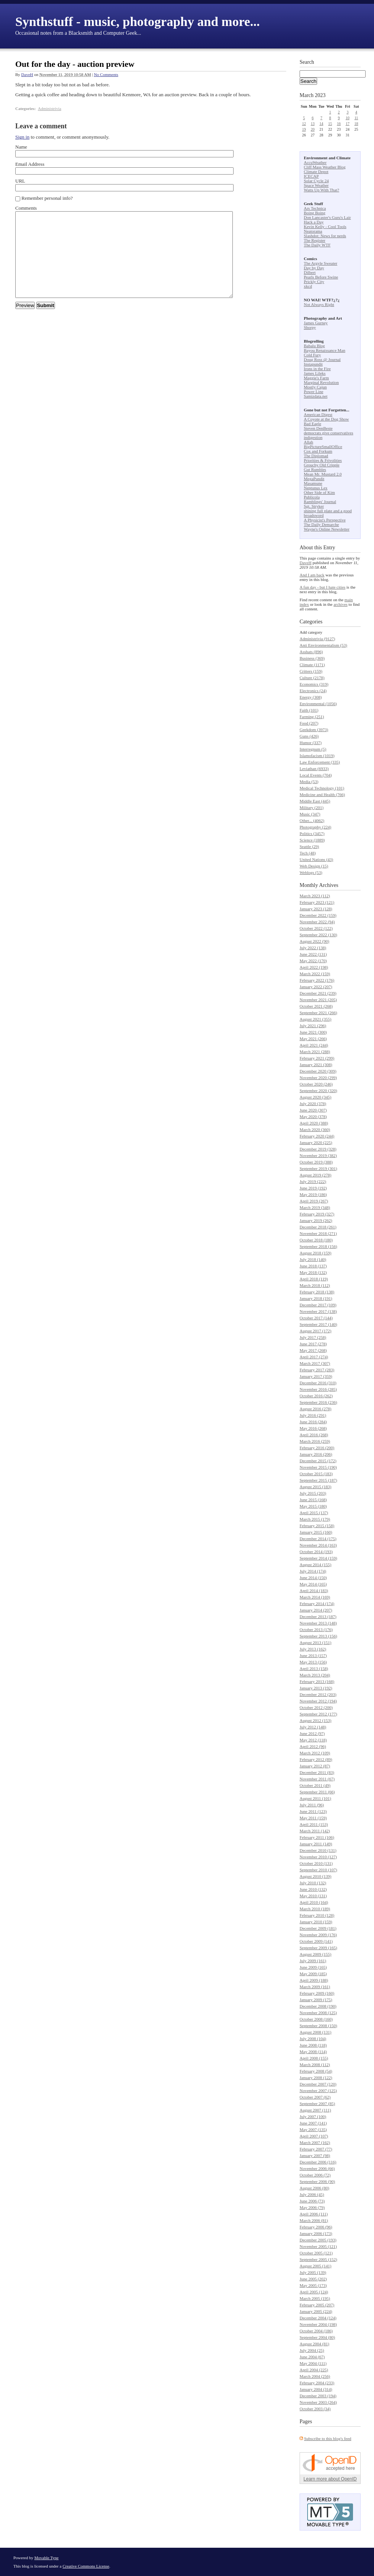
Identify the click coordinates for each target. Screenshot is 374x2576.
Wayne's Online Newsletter (327, 529)
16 (339, 123)
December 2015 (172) (318, 1460)
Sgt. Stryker (314, 506)
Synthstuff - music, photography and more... (137, 22)
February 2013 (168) (317, 1681)
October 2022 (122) (316, 928)
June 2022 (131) (313, 954)
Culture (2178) (312, 677)
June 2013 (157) (313, 1655)
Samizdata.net (315, 396)
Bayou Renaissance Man (324, 350)
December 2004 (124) (318, 2317)
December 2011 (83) (317, 1772)
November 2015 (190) (318, 1467)
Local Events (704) (316, 775)
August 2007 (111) (315, 2110)
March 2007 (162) (315, 2142)
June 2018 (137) (313, 1266)
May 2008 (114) (313, 2051)
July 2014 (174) (313, 1571)
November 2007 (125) (318, 2090)
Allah (308, 442)
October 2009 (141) (316, 1941)
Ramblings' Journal (320, 501)
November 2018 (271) (318, 1233)
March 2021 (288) (315, 1051)
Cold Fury (312, 355)
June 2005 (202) (313, 2279)
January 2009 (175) (316, 1999)
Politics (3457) (312, 833)
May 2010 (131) (313, 1895)
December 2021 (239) (318, 993)
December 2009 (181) (318, 1928)
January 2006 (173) (316, 2233)
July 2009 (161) (313, 1960)
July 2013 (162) (313, 1649)
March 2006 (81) (314, 2220)
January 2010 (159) (316, 1921)
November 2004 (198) (318, 2324)
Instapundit (313, 364)
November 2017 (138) (318, 1311)
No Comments (106, 74)
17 (348, 123)
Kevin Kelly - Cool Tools (325, 226)
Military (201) (312, 807)
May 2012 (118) (313, 1740)
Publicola (312, 497)
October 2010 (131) (316, 1863)
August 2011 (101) (315, 1798)
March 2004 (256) (315, 2376)
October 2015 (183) (316, 1473)
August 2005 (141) (315, 2266)
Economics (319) (314, 684)
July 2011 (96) (312, 1805)
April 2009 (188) (314, 1980)
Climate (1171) (312, 664)
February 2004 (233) (317, 2382)
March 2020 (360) (315, 1129)
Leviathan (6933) (314, 768)
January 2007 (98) (315, 2155)
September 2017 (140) (318, 1324)
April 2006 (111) (314, 2214)
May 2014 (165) (313, 1584)
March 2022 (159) (315, 973)
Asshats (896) (311, 651)
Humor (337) (311, 742)
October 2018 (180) (316, 1240)
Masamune (313, 483)
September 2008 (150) (318, 2025)
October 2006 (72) (315, 2175)
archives (341, 604)
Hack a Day (314, 222)
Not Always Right (319, 304)
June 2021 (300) (313, 1032)
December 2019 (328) (318, 1149)
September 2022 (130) (318, 934)
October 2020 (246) (316, 1084)
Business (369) (312, 658)
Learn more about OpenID (329, 2479)
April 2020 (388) (314, 1123)
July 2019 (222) (313, 1181)
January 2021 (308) (316, 1064)
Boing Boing (315, 212)
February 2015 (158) (317, 1525)
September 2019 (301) (318, 1168)
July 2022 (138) (313, 947)
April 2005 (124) (314, 2292)
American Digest (318, 414)
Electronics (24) (313, 690)
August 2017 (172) (315, 1330)
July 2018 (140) (313, 1259)
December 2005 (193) (318, 2240)
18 (356, 123)
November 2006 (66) (317, 2168)
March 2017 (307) (315, 1363)
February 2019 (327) (317, 1214)
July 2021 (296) (313, 1025)
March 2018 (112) (315, 1285)
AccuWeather (315, 162)
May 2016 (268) (313, 1428)
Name (21, 147)
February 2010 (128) (317, 1915)
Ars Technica (315, 208)
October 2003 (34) (315, 2408)
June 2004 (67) (312, 2356)
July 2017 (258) (313, 1337)
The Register (315, 240)
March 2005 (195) (315, 2298)
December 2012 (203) (318, 1694)
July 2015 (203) (313, 1493)
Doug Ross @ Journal (322, 359)
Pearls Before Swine (321, 277)
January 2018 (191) (316, 1298)
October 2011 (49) (315, 1785)
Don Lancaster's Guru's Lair (327, 217)
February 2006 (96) (316, 2227)
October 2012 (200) (316, 1707)
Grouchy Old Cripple (321, 465)
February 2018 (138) (317, 1292)
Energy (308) (311, 697)
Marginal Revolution (321, 382)
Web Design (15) (314, 866)
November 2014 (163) (318, 1545)
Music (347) (310, 814)
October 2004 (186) (316, 2330)
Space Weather (316, 185)
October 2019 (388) (316, 1162)
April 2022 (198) (314, 967)
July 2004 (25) (312, 2350)
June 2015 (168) (313, 1499)
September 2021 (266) (318, 1012)
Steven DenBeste (318, 428)
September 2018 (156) (318, 1246)
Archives (329, 885)
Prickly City (314, 281)
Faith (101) (309, 710)
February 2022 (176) (317, 980)
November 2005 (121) (318, 2246)
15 (330, 123)
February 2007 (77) (316, 2149)
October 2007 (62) (315, 2097)
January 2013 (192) (316, 1688)
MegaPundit (314, 478)
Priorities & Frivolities (323, 460)
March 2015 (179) (315, 1519)
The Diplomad (316, 455)
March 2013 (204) (315, 1675)
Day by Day (314, 267)
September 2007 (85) (317, 2103)
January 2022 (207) (316, 986)
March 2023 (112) (315, 895)
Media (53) (309, 781)
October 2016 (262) (316, 1395)
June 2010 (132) (313, 1889)
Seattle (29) (309, 846)
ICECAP (311, 176)
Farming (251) (312, 716)
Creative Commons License (86, 2566)
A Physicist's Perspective (325, 520)
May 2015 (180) (313, 1506)
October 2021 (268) (316, 1006)
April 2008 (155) (314, 2058)
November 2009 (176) (318, 1934)
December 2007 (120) (318, 2084)
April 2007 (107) (314, 2136)
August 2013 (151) (315, 1642)
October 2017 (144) (316, 1318)
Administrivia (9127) (317, 638)
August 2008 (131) (315, 2032)
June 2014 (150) (313, 1577)
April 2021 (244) (314, 1045)
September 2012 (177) (318, 1714)
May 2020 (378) (313, 1116)
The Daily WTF (317, 245)
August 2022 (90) (314, 941)
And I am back (312, 575)
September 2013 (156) (318, 1636)
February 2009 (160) (317, 1993)
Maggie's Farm (316, 377)
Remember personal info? (47, 198)
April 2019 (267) (314, 1201)
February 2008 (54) (316, 2071)
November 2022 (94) (317, 921)
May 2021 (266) (313, 1038)
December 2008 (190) (318, 2006)
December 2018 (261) (318, 1227)
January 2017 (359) (316, 1376)
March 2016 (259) (315, 1441)
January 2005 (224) (316, 2311)
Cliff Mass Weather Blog (325, 167)
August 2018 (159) (315, 1253)
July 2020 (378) (313, 1103)
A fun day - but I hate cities (322, 587)
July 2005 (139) (313, 2272)
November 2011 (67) (317, 1779)
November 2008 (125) (318, 2012)
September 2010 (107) (318, 1869)
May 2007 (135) (313, 2129)
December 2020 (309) (318, 1071)
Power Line (313, 391)
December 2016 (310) (318, 1382)
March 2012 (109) (315, 1753)
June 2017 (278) (313, 1343)
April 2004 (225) (314, 2369)
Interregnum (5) (313, 749)
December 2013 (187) (318, 1616)
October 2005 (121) (316, 2253)
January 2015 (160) (316, 1532)
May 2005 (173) (313, 2285)
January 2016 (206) (316, 1454)
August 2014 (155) (315, 1564)
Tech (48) (308, 853)
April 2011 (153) (314, 1824)
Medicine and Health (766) (322, 794)
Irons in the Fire (317, 368)
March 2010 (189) (315, 1908)
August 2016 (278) (315, 1408)
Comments (26, 208)
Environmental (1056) (318, 703)
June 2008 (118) (313, 2045)
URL (20, 181)
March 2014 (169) (315, 1597)
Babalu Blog (314, 345)
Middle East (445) (315, 801)
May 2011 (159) (313, 1817)
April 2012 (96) (313, 1746)
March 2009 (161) (315, 1986)
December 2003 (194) (318, 2395)
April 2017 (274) (314, 1356)
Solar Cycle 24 (316, 180)
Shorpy (310, 327)
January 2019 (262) (316, 1220)
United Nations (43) (316, 859)
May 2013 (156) (313, 1662)
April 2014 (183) (314, 1590)
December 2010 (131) (318, 1850)
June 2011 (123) (313, 1811)
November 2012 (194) (318, 1701)
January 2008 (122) (316, 2077)
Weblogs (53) (311, 872)
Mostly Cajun (315, 387)
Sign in (22, 137)
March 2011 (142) (315, 1830)
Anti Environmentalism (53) (323, 645)
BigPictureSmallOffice (323, 446)
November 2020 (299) (318, 1077)
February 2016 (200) (317, 1447)
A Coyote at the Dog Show (326, 419)
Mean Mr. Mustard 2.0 (323, 474)
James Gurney (316, 322)
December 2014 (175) (318, 1538)
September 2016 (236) (318, 1402)
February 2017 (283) (317, 1369)
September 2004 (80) (317, 2337)
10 (348, 118)
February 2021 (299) (317, 1058)
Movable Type (46, 2557)
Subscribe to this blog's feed (327, 2438)
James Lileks (315, 373)
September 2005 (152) (318, 2259)
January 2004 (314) (316, 2389)
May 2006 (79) (312, 2207)
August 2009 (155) (315, 1954)
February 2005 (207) (317, 2305)
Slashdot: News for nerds (325, 235)
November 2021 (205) (318, 999)
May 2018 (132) (313, 1272)
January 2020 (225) (316, 1142)
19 (304, 129)
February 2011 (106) (317, 1837)
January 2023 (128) (316, 908)
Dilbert (310, 272)
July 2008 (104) (313, 2038)
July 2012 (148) (313, 1727)
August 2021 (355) (315, 1019)
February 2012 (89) (316, 1759)
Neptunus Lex (315, 487)
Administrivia (49, 108)
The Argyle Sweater (320, 263)
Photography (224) (315, 827)
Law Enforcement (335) (320, 762)
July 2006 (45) (312, 2194)
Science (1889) (312, 840)
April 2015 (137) (314, 1512)
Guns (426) (309, 736)
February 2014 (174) (317, 1603)
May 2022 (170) (313, 960)
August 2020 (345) (315, 1097)
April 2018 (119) (314, 1279)
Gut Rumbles (315, 469)
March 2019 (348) (315, 1207)
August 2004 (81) (314, 2343)
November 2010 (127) (318, 1856)
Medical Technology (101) (322, 788)
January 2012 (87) (315, 1766)
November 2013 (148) (318, 1623)
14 (321, 123)
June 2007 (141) (313, 2123)
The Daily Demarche (321, 524)
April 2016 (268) (314, 1434)
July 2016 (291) (313, 1415)
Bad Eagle (312, 423)
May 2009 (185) (313, 1973)
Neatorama (313, 231)
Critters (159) (311, 671)
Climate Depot (316, 171)
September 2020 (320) (318, 1090)
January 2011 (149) (316, 1843)
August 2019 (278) (315, 1175)
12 (304, 123)
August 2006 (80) (314, 2188)
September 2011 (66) (317, 1792)
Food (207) (309, 723)
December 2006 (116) (318, 2162)
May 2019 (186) (313, 1194)
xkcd (308, 286)
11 (356, 118)
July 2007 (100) (313, 2116)
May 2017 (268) (313, 1350)
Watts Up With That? (321, 190)
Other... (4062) (312, 820)
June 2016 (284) (313, 1421)
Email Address (29, 164)
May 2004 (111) (313, 2363)
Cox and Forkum (318, 451)
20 (312, 129)
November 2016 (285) (318, 1389)
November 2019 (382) (318, 1155)
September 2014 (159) (318, 1558)
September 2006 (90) (317, 2181)
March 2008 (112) (315, 2064)
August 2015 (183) (315, 1486)
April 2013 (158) (314, 1668)
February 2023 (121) (317, 902)
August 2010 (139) (315, 1876)
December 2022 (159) (318, 915)
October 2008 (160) (316, 2019)
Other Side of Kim (319, 492)
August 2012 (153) (315, 1720)
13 (312, 123)
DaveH (27, 74)
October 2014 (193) (316, 1551)
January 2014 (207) (316, 1610)
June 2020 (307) (313, 1110)
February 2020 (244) (317, 1136)
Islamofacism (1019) (317, 755)
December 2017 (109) (318, 1305)
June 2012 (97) (312, 1733)
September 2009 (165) (318, 1947)
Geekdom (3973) (314, 729)
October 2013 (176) (316, 1629)
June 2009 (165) (313, 1967)
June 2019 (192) (313, 1188)
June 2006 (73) (312, 2201)
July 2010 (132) (313, 1882)
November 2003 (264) (318, 2402)
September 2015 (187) (318, 1480)
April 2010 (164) (314, 1902)
